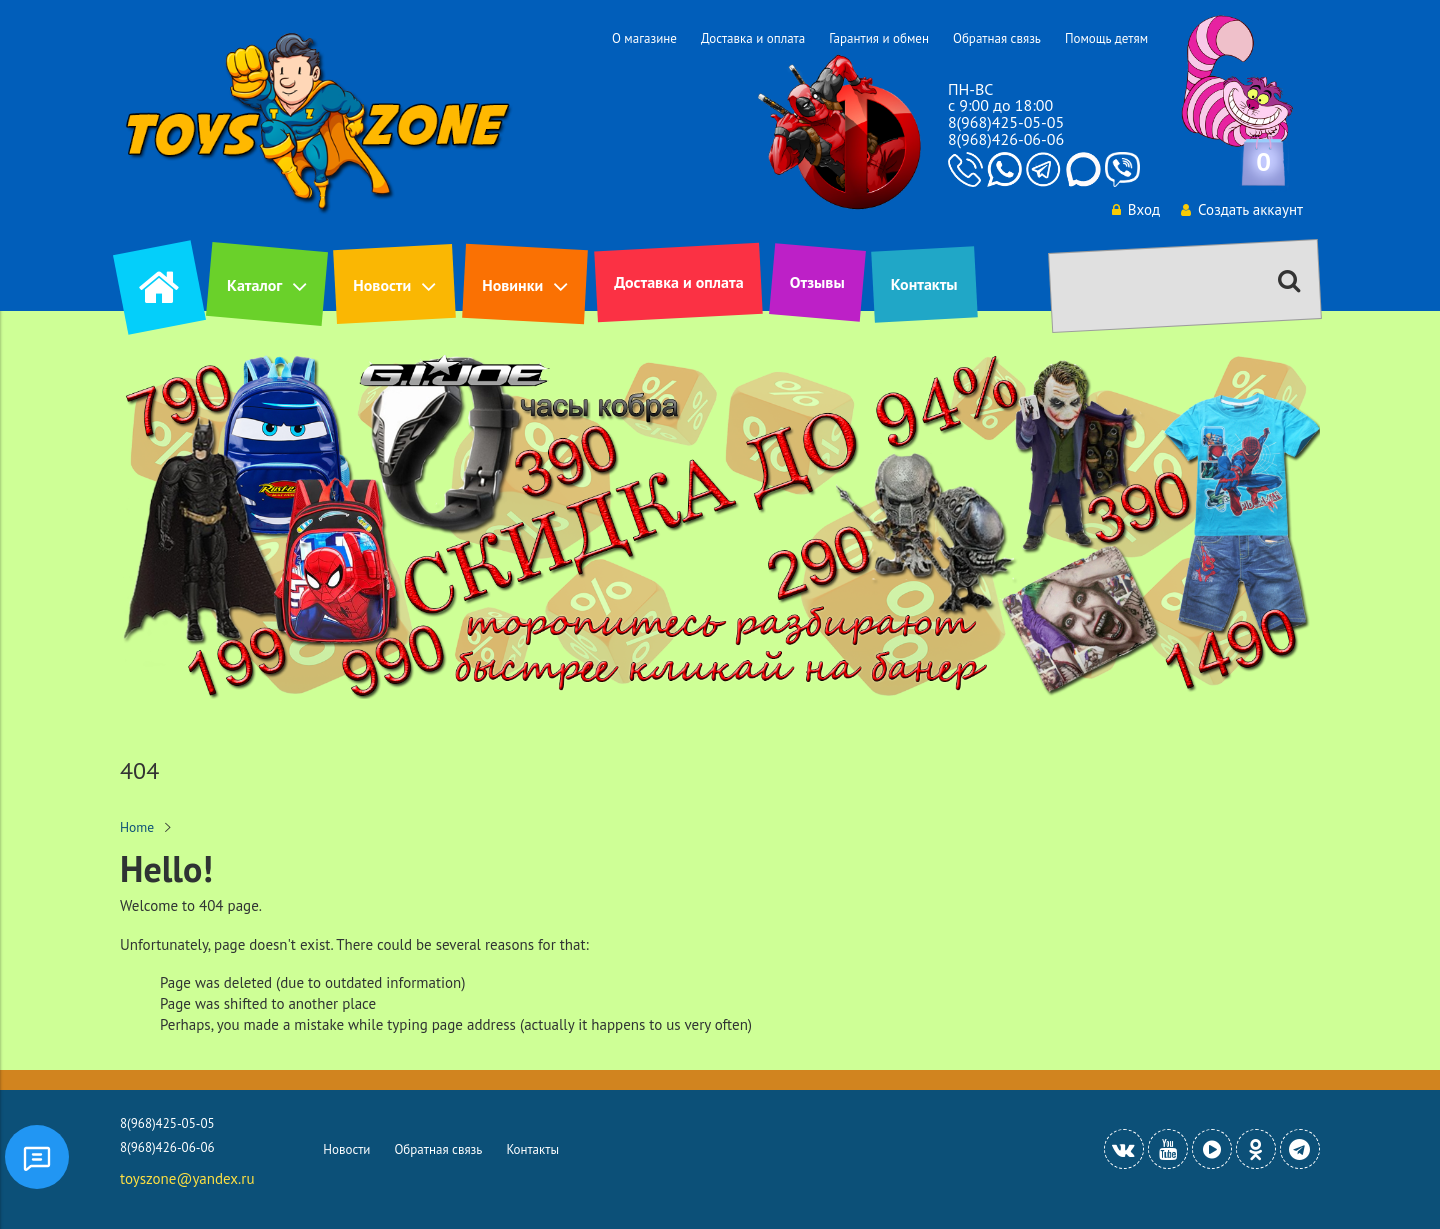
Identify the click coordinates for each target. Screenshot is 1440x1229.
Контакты (924, 284)
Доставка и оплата (753, 38)
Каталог (254, 285)
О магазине (644, 38)
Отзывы (817, 282)
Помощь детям (1106, 38)
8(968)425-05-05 (1006, 122)
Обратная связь (997, 38)
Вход (1136, 209)
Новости (382, 285)
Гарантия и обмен (879, 38)
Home (137, 827)
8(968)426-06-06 (1006, 139)
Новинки (512, 285)
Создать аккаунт (1242, 209)
